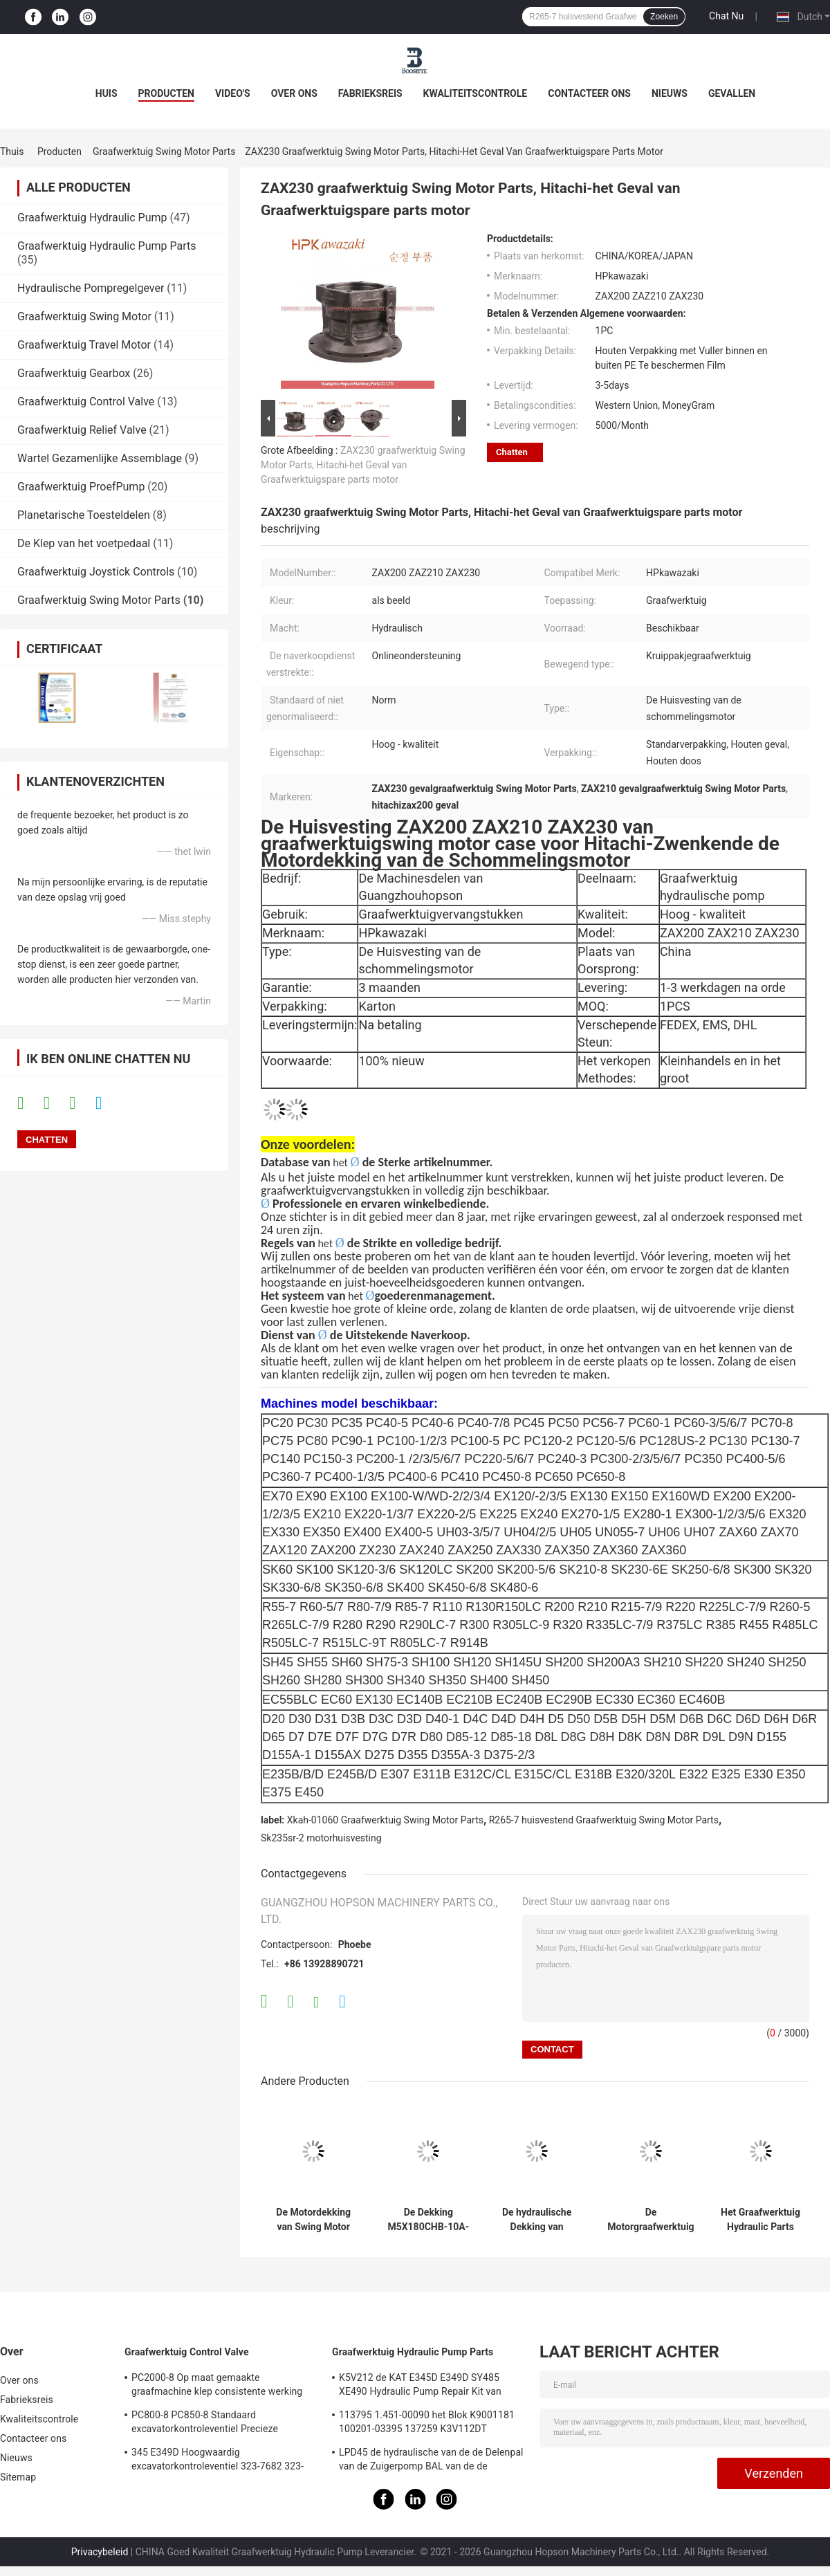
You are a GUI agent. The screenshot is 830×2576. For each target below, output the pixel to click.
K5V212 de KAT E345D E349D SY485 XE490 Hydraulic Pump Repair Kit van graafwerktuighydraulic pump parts (420, 2386)
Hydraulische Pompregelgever (90, 288)
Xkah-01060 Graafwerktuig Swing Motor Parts (385, 1819)
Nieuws (670, 93)
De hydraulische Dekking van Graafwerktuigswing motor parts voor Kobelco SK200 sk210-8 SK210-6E (536, 2220)
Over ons (294, 93)
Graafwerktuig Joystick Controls (95, 571)
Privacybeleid (100, 2551)
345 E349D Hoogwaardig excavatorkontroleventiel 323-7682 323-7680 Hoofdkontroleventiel (217, 2461)
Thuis (12, 151)
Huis (106, 93)
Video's (232, 93)
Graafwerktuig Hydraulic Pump (92, 217)
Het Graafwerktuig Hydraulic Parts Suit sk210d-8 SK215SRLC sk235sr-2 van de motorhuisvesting (760, 2220)
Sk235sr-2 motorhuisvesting (321, 1837)
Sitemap (18, 2477)
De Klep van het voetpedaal (83, 543)
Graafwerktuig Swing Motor (84, 316)
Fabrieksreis (370, 93)
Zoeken (664, 16)
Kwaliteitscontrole (475, 93)
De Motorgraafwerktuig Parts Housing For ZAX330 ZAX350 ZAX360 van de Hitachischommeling (651, 2220)
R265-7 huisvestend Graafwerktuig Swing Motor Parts (604, 1819)
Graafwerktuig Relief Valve (82, 429)
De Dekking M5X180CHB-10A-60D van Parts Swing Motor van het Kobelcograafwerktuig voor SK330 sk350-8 (428, 2220)
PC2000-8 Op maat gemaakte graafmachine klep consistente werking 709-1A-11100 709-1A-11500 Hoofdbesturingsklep (216, 2386)
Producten (166, 93)
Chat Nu (726, 15)
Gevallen (731, 93)
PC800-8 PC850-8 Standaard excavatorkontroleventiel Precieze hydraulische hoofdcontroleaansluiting (214, 2423)
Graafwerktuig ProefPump (81, 486)
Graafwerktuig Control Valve (85, 401)
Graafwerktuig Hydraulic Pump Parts (106, 245)
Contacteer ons (589, 93)
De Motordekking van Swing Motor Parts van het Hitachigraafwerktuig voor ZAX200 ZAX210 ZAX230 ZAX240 (313, 2220)
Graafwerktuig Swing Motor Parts (164, 151)
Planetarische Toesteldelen (83, 515)
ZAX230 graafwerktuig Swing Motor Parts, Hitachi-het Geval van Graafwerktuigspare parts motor (363, 465)
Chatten (512, 452)
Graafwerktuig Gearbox (73, 373)
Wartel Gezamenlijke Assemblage (99, 458)
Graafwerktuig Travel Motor (84, 344)
